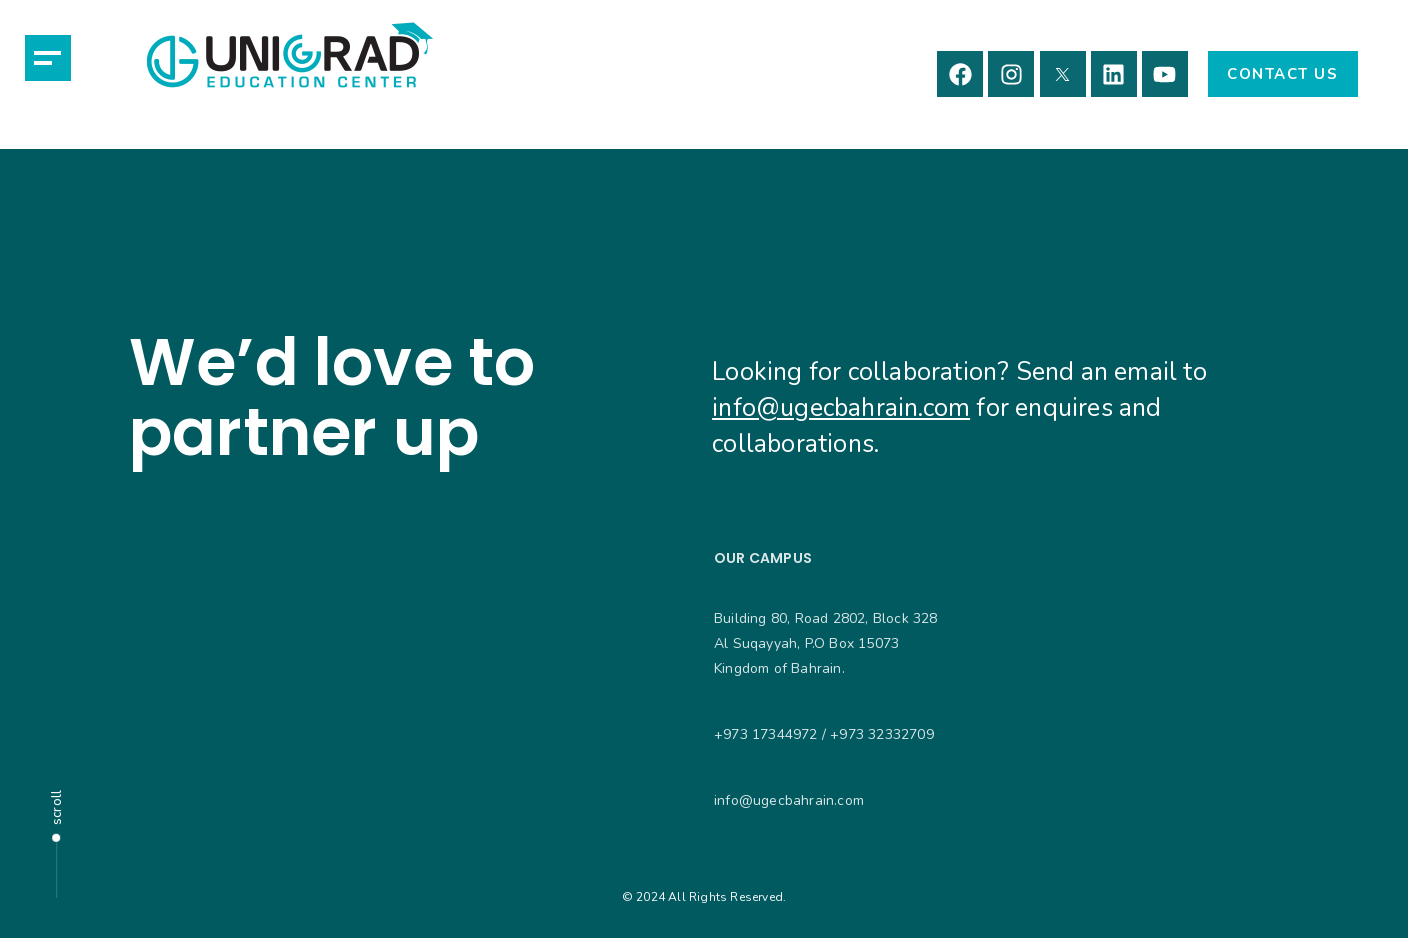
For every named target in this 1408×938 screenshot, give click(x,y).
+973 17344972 (766, 734)
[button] (48, 58)
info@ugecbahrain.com (841, 408)
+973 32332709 (882, 734)
